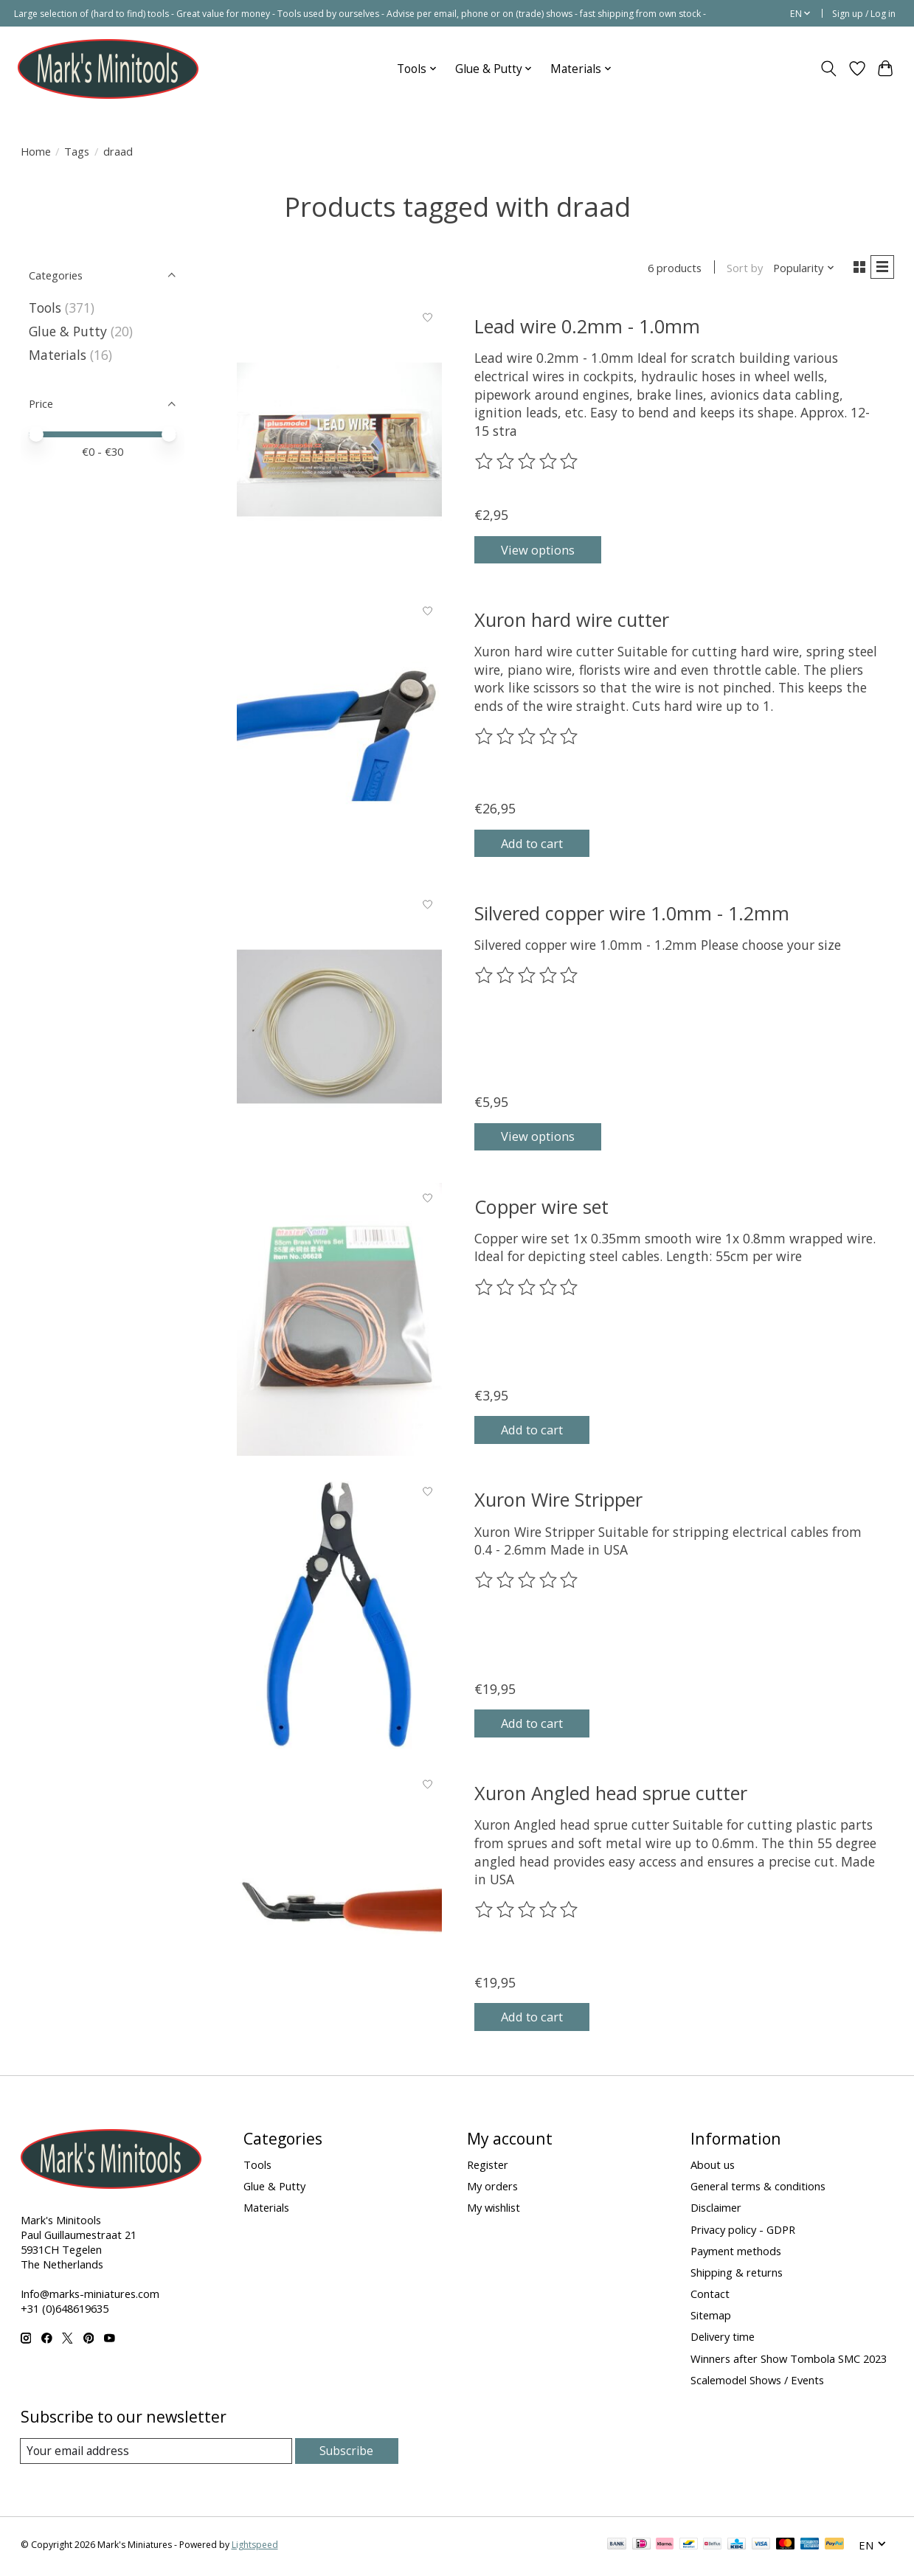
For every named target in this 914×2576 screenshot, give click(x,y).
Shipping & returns (736, 2274)
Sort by (740, 269)
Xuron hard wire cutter (571, 621)
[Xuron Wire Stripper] (339, 1615)
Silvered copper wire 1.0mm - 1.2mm (631, 915)
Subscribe (347, 2452)
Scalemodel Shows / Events (757, 2382)
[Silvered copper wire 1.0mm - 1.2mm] (339, 1028)
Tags (76, 151)
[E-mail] (157, 2453)
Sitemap (710, 2317)
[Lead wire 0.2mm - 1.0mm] (339, 441)
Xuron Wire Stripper (558, 1502)
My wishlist (493, 2210)
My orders (492, 2188)
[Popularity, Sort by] (799, 269)
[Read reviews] (527, 463)
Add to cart (541, 843)
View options (546, 550)
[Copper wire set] (339, 1321)
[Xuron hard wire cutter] (339, 735)
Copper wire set (541, 1208)
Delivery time (722, 2339)
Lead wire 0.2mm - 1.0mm (587, 328)
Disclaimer (715, 2210)
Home (36, 151)
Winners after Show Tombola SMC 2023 (788, 2360)
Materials (57, 355)
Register (487, 2166)
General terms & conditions (757, 2188)
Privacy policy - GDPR (742, 2231)
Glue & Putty (68, 331)
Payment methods (735, 2253)
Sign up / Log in (864, 13)
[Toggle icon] (828, 68)
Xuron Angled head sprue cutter (610, 1795)
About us (712, 2166)
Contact (710, 2295)
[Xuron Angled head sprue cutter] (339, 1908)
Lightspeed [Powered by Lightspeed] (255, 2548)
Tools (45, 307)
